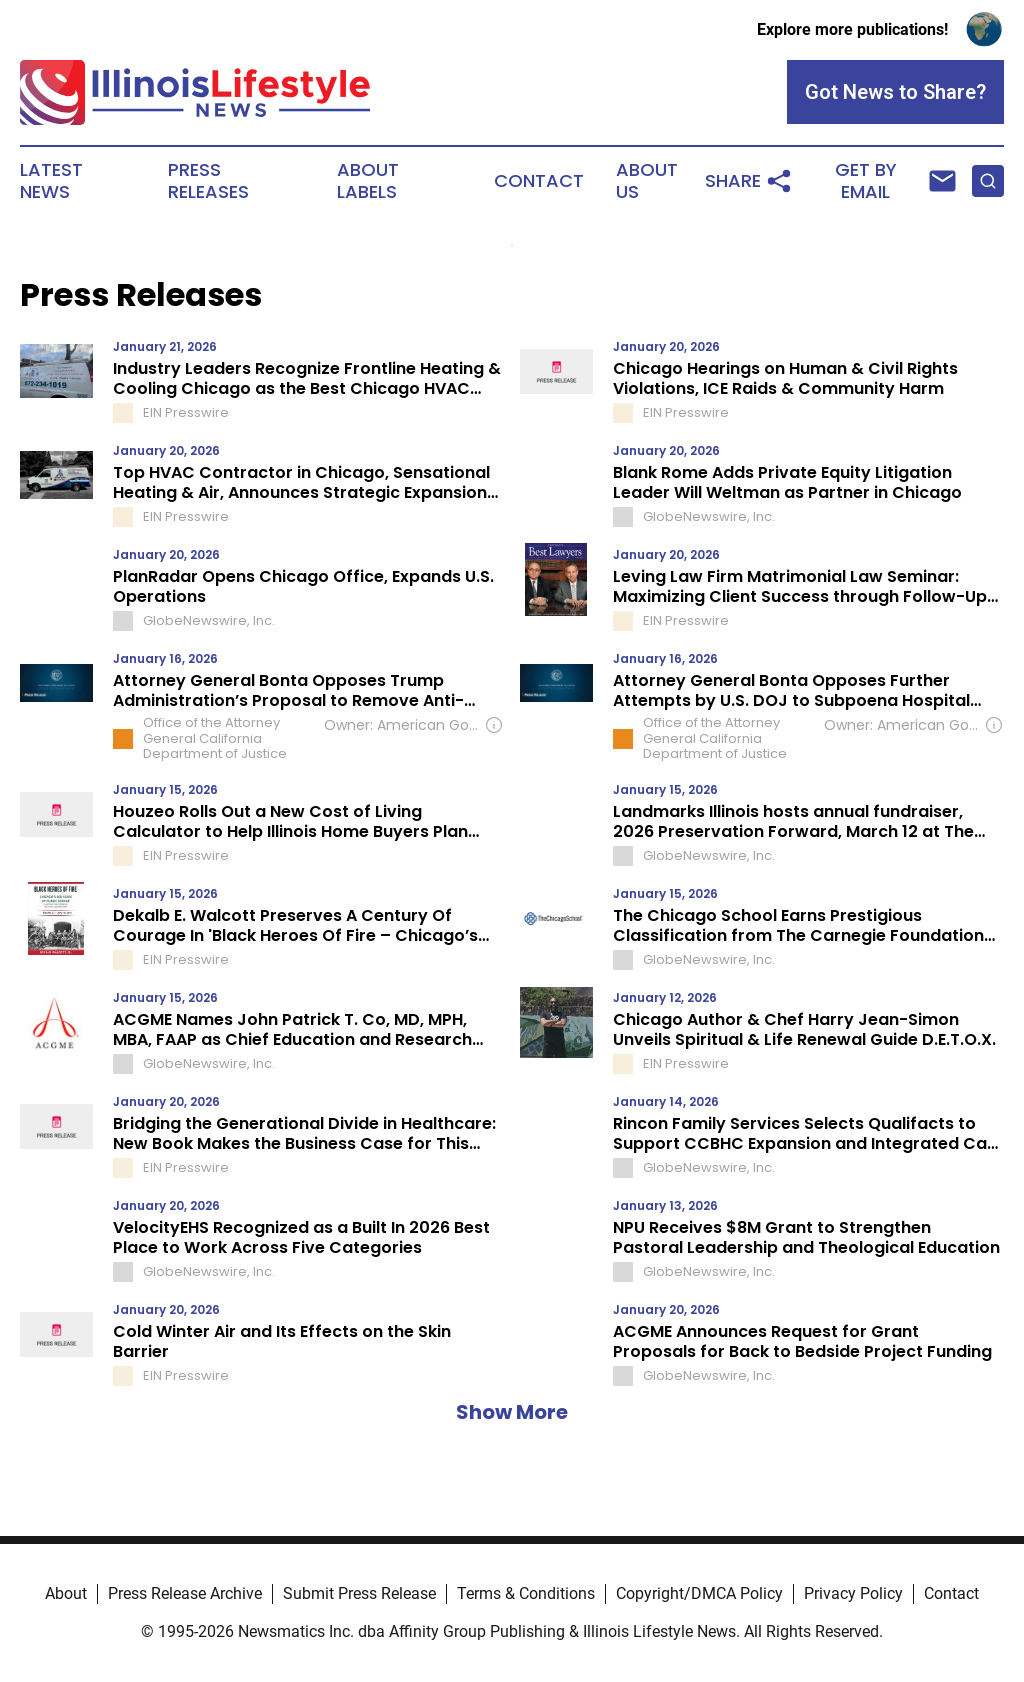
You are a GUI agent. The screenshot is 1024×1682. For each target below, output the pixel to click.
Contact (539, 181)
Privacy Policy (853, 1593)
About (66, 1593)
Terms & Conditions (526, 1593)
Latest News (51, 181)
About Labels (368, 181)
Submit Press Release (359, 1593)
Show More (512, 1412)
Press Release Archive (185, 1593)
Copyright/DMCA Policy (699, 1593)
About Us (647, 181)
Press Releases (208, 181)
